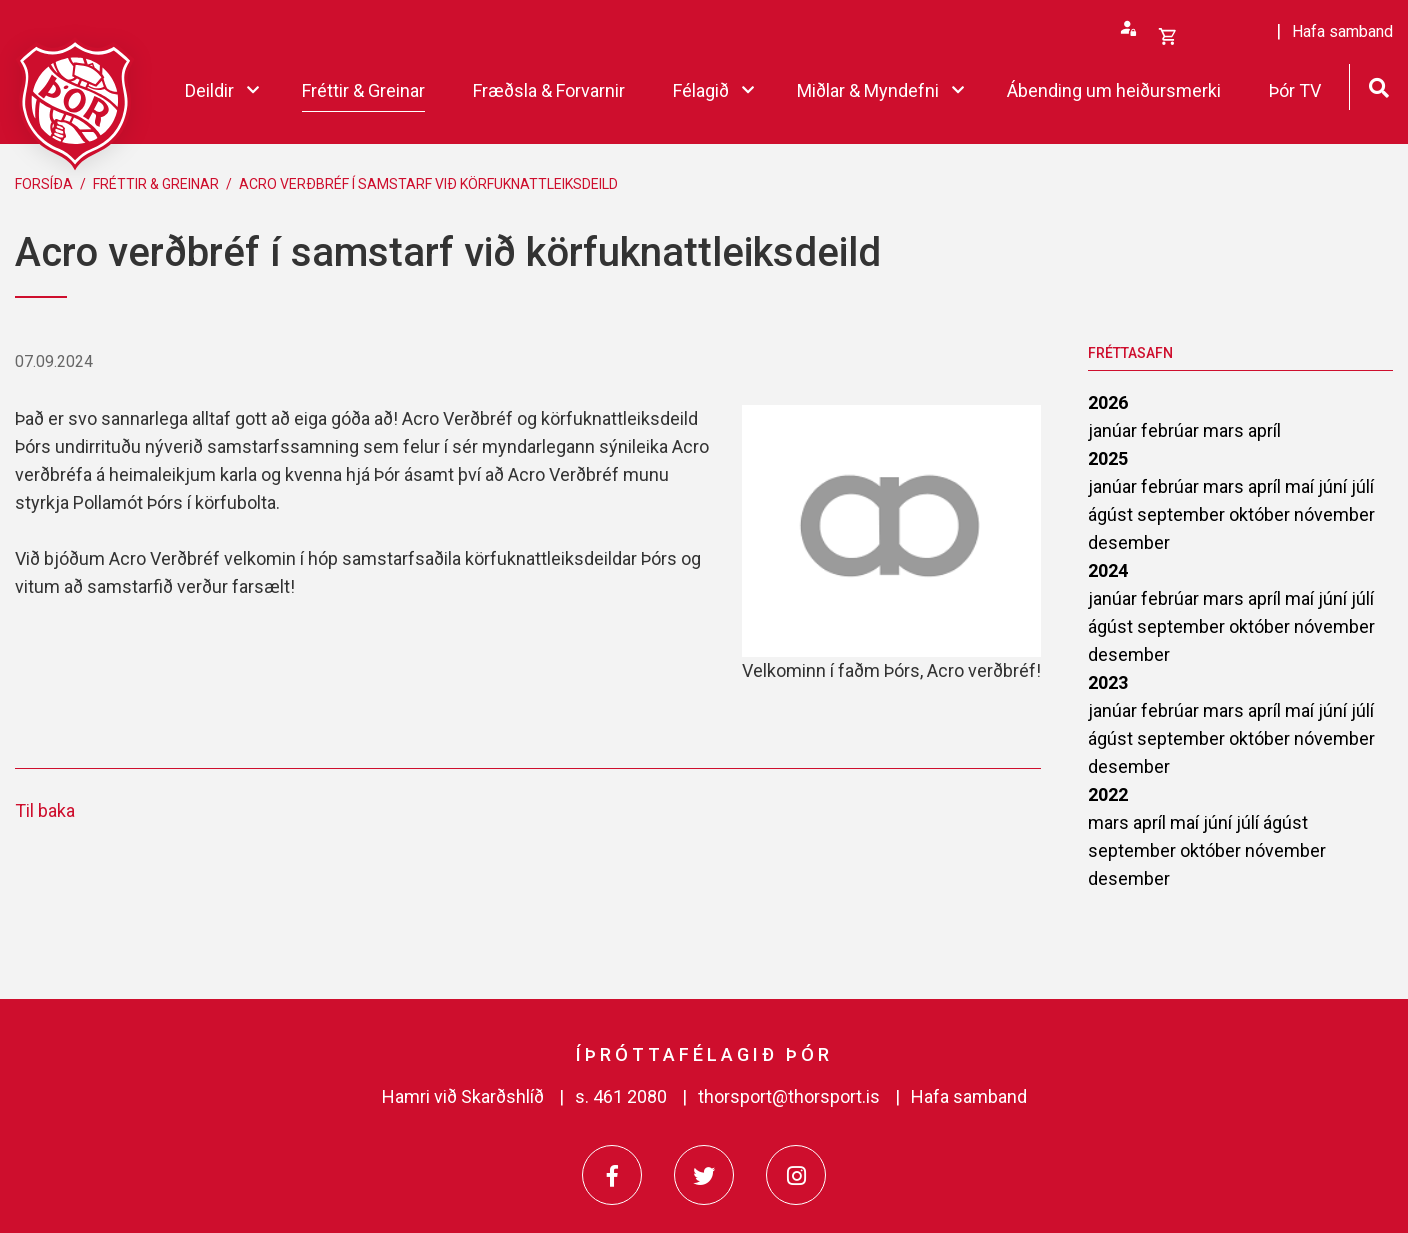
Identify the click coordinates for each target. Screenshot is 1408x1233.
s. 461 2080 (621, 1096)
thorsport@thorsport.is (789, 1096)
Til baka (45, 810)
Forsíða (44, 184)
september (1183, 514)
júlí (1362, 486)
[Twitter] (704, 1175)
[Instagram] (796, 1175)
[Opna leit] (1378, 85)
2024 (1108, 570)
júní (1334, 486)
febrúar (1172, 430)
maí (1301, 486)
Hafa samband (969, 1096)
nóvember (1334, 514)
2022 (1108, 794)
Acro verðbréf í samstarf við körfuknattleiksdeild (428, 184)
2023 (1108, 682)
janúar (1114, 430)
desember (1129, 542)
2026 (1108, 402)
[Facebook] (612, 1175)
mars (1225, 430)
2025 (1108, 458)
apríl (1264, 430)
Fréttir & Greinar (156, 184)
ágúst (1112, 514)
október (1261, 514)
